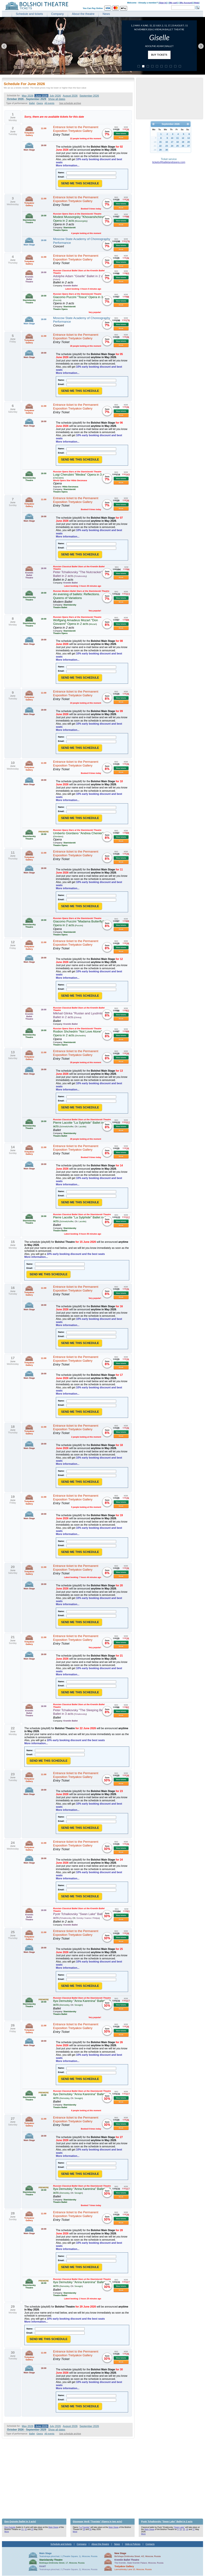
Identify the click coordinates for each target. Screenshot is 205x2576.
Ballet (32, 103)
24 (172, 146)
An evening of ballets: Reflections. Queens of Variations (76, 596)
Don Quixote (9, 2527)
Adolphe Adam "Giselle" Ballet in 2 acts (80, 276)
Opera (39, 103)
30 (166, 150)
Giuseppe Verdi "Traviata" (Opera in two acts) (97, 2521)
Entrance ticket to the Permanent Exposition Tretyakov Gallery (75, 129)
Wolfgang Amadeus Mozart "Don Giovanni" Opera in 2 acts (75, 622)
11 (177, 138)
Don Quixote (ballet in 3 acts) (20, 2521)
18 (177, 142)
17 (172, 142)
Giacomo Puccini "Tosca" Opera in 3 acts (81, 297)
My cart (173, 2)
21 (22, 2529)
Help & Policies (132, 2544)
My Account (186, 2)
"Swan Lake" (179, 2527)
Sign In (162, 2)
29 (160, 150)
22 (160, 146)
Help (196, 2)
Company (57, 14)
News (106, 14)
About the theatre (83, 14)
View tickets (121, 133)
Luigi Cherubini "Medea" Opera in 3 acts (80, 474)
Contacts (150, 2544)
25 (177, 146)
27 (188, 146)
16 (166, 142)
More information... (67, 165)
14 (181, 2529)
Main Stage (53, 2527)
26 (183, 146)
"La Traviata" (84, 2527)
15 (160, 142)
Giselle (159, 37)
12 (183, 138)
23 (166, 146)
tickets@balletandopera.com (168, 162)
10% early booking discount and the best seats (76, 1254)
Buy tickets (159, 54)
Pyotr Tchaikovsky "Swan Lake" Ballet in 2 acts (166, 2521)
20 (188, 142)
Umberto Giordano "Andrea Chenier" (78, 833)
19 (183, 142)
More (6, 2532)
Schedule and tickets (29, 14)
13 (188, 138)
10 (172, 138)
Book (121, 138)
